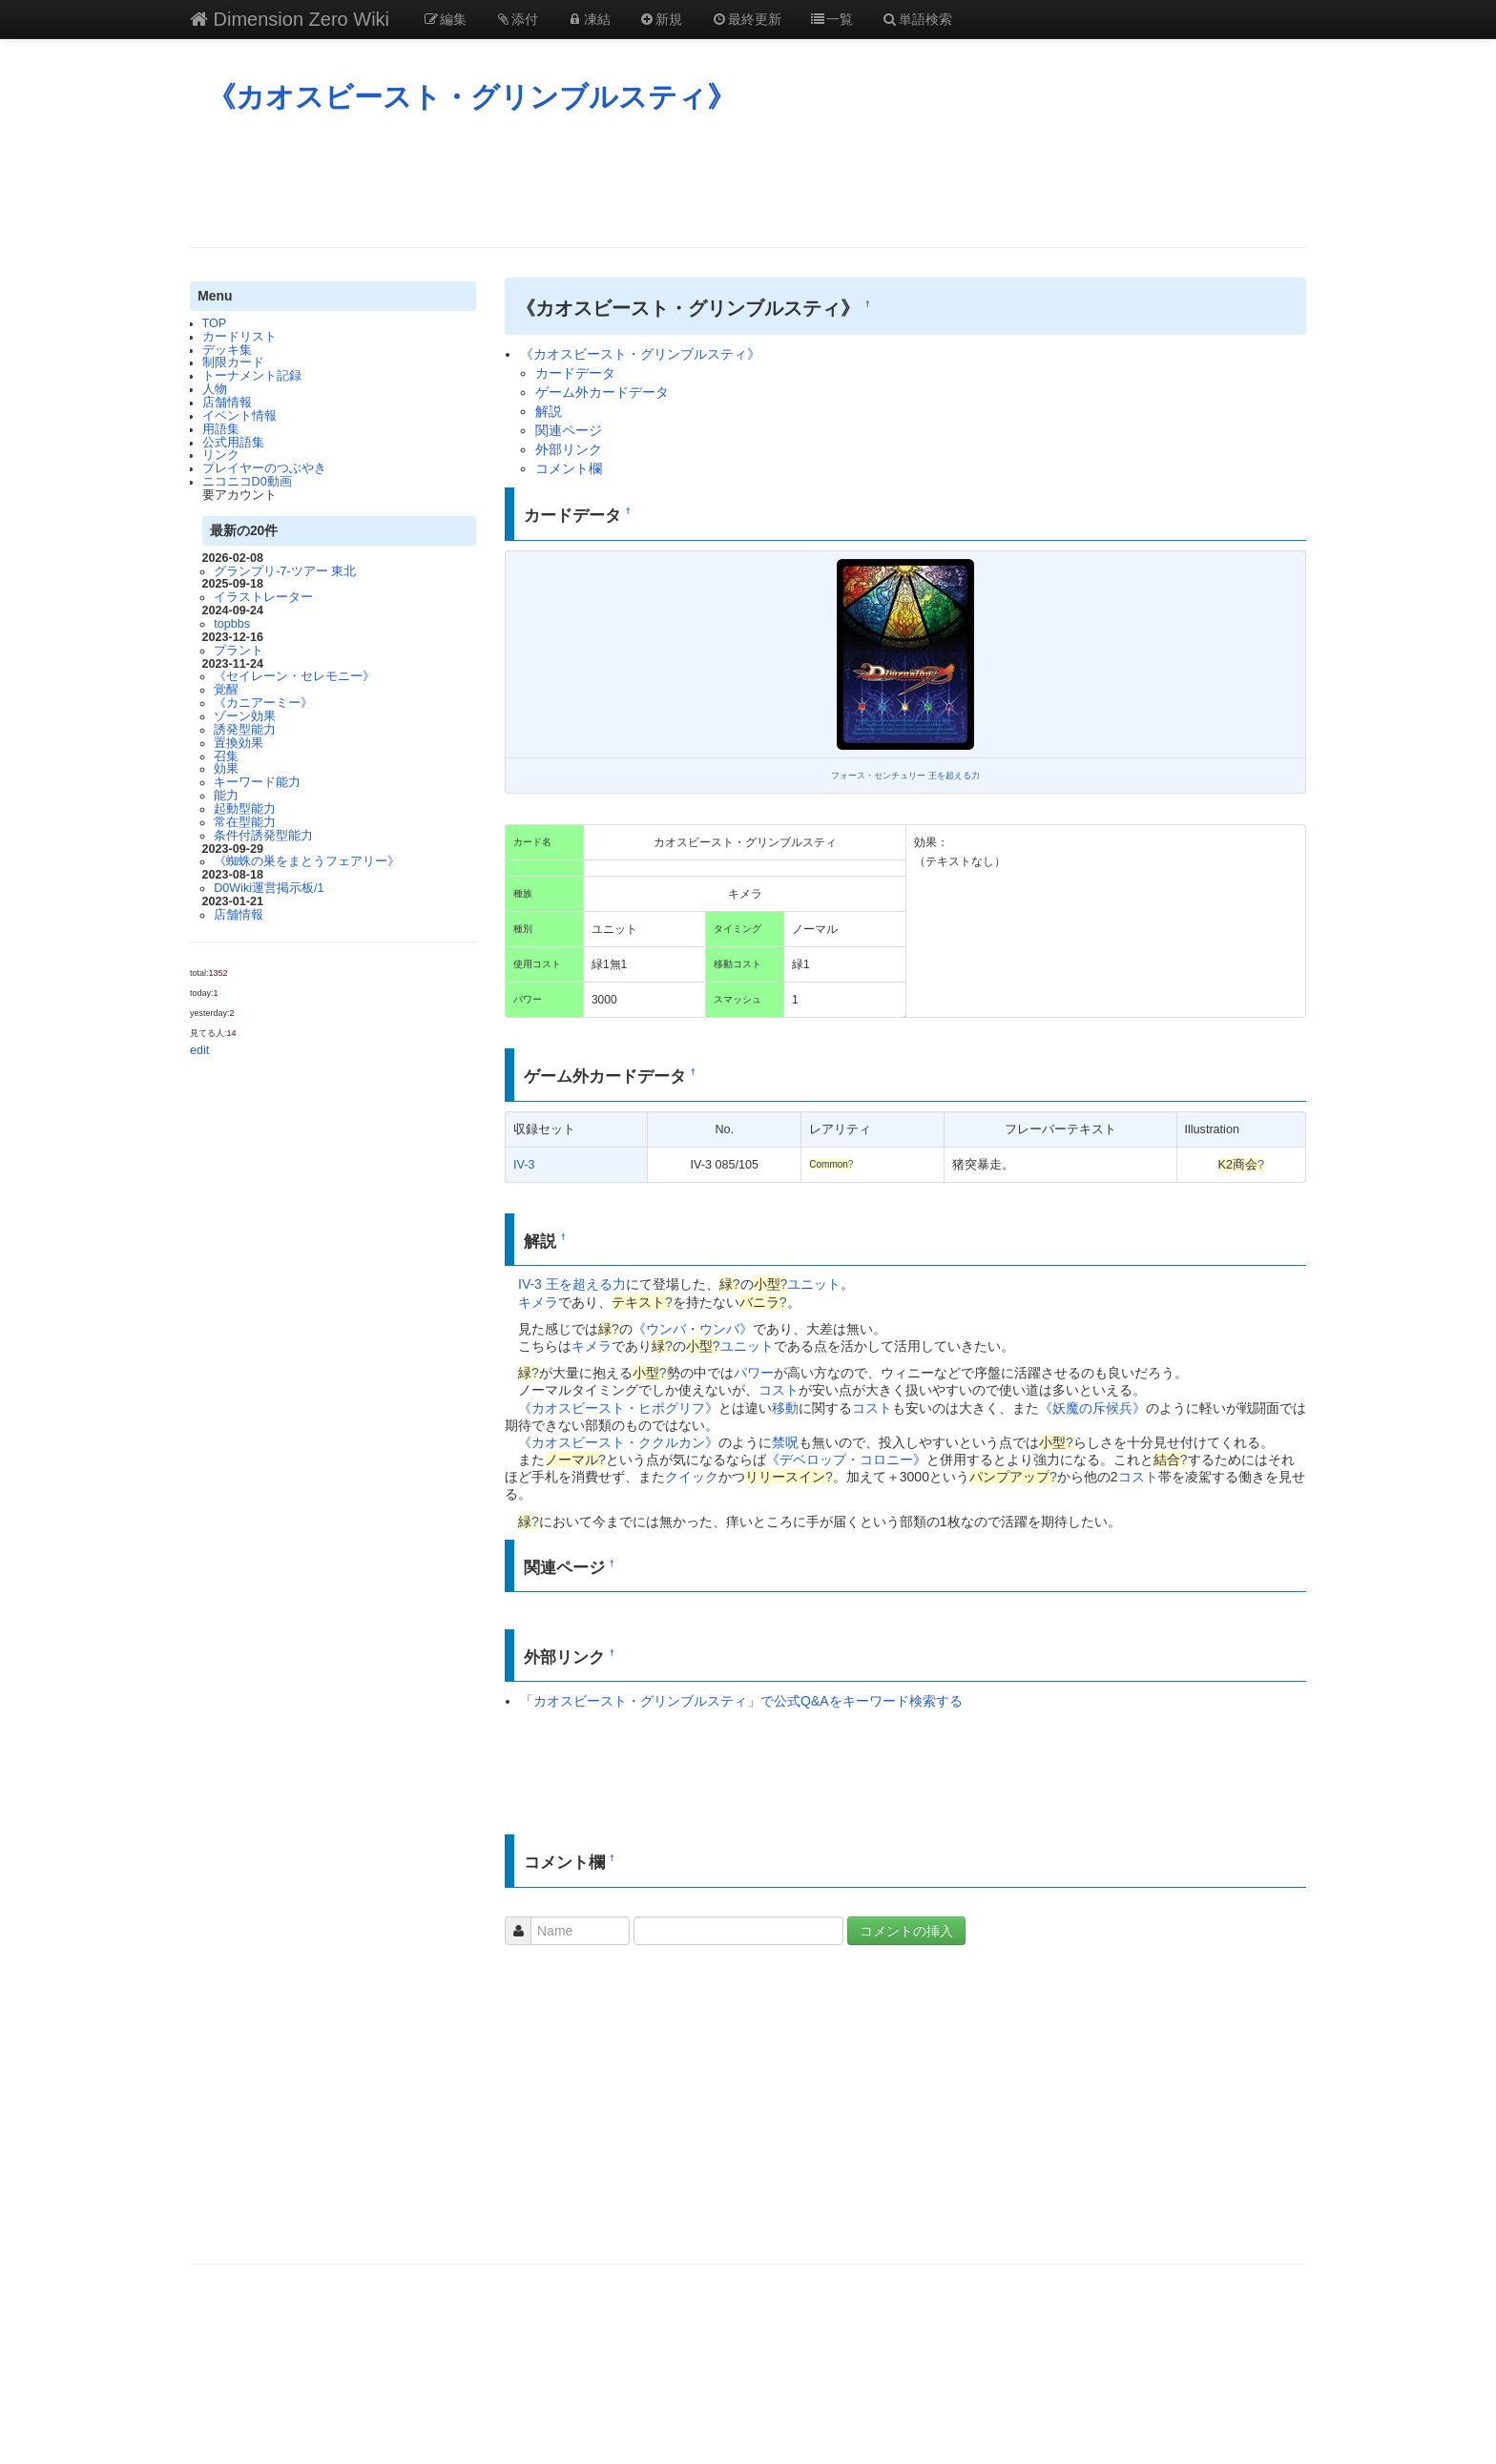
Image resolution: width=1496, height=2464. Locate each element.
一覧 (832, 19)
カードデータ (575, 373)
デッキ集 (227, 350)
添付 (517, 19)
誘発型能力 (245, 729)
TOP (214, 323)
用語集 (220, 429)
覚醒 (226, 689)
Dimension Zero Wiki (289, 19)
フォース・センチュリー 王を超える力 (905, 775)
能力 (226, 795)
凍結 (589, 19)
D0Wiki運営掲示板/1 (268, 888)
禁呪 (785, 1442)
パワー (754, 1372)
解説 (548, 411)
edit (199, 1050)
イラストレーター (263, 597)
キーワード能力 (257, 782)
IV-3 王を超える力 (572, 1284)
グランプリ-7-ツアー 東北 (285, 571)
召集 (226, 756)
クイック (691, 1476)
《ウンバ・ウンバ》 (693, 1328)
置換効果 (238, 743)
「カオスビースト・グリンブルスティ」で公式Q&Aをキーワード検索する (741, 1700)
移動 (785, 1408)
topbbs (232, 624)
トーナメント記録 (251, 376)
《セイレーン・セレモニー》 (294, 676)
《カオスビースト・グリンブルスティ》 (471, 97)
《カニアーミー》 (263, 703)
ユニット (814, 1284)
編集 (445, 19)
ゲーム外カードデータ (602, 392)
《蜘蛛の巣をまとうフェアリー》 (307, 861)
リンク (220, 455)
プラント (238, 650)
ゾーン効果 (245, 716)
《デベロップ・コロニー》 (846, 1459)
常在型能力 (245, 822)
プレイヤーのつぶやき (264, 468)
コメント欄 (568, 468)
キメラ (538, 1302)
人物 (214, 389)
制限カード (233, 362)
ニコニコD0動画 (247, 481)
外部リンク (568, 449)
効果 (226, 769)
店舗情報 (227, 402)
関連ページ (568, 430)
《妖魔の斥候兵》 (1092, 1408)
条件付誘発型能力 (263, 835)
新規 (661, 19)
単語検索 (917, 19)
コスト (778, 1390)
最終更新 (746, 19)
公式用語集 (233, 442)
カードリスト (239, 336)
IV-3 (523, 1164)
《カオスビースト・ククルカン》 (618, 1442)
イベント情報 (239, 416)
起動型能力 (245, 809)
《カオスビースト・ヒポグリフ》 (618, 1408)
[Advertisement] (748, 180)
